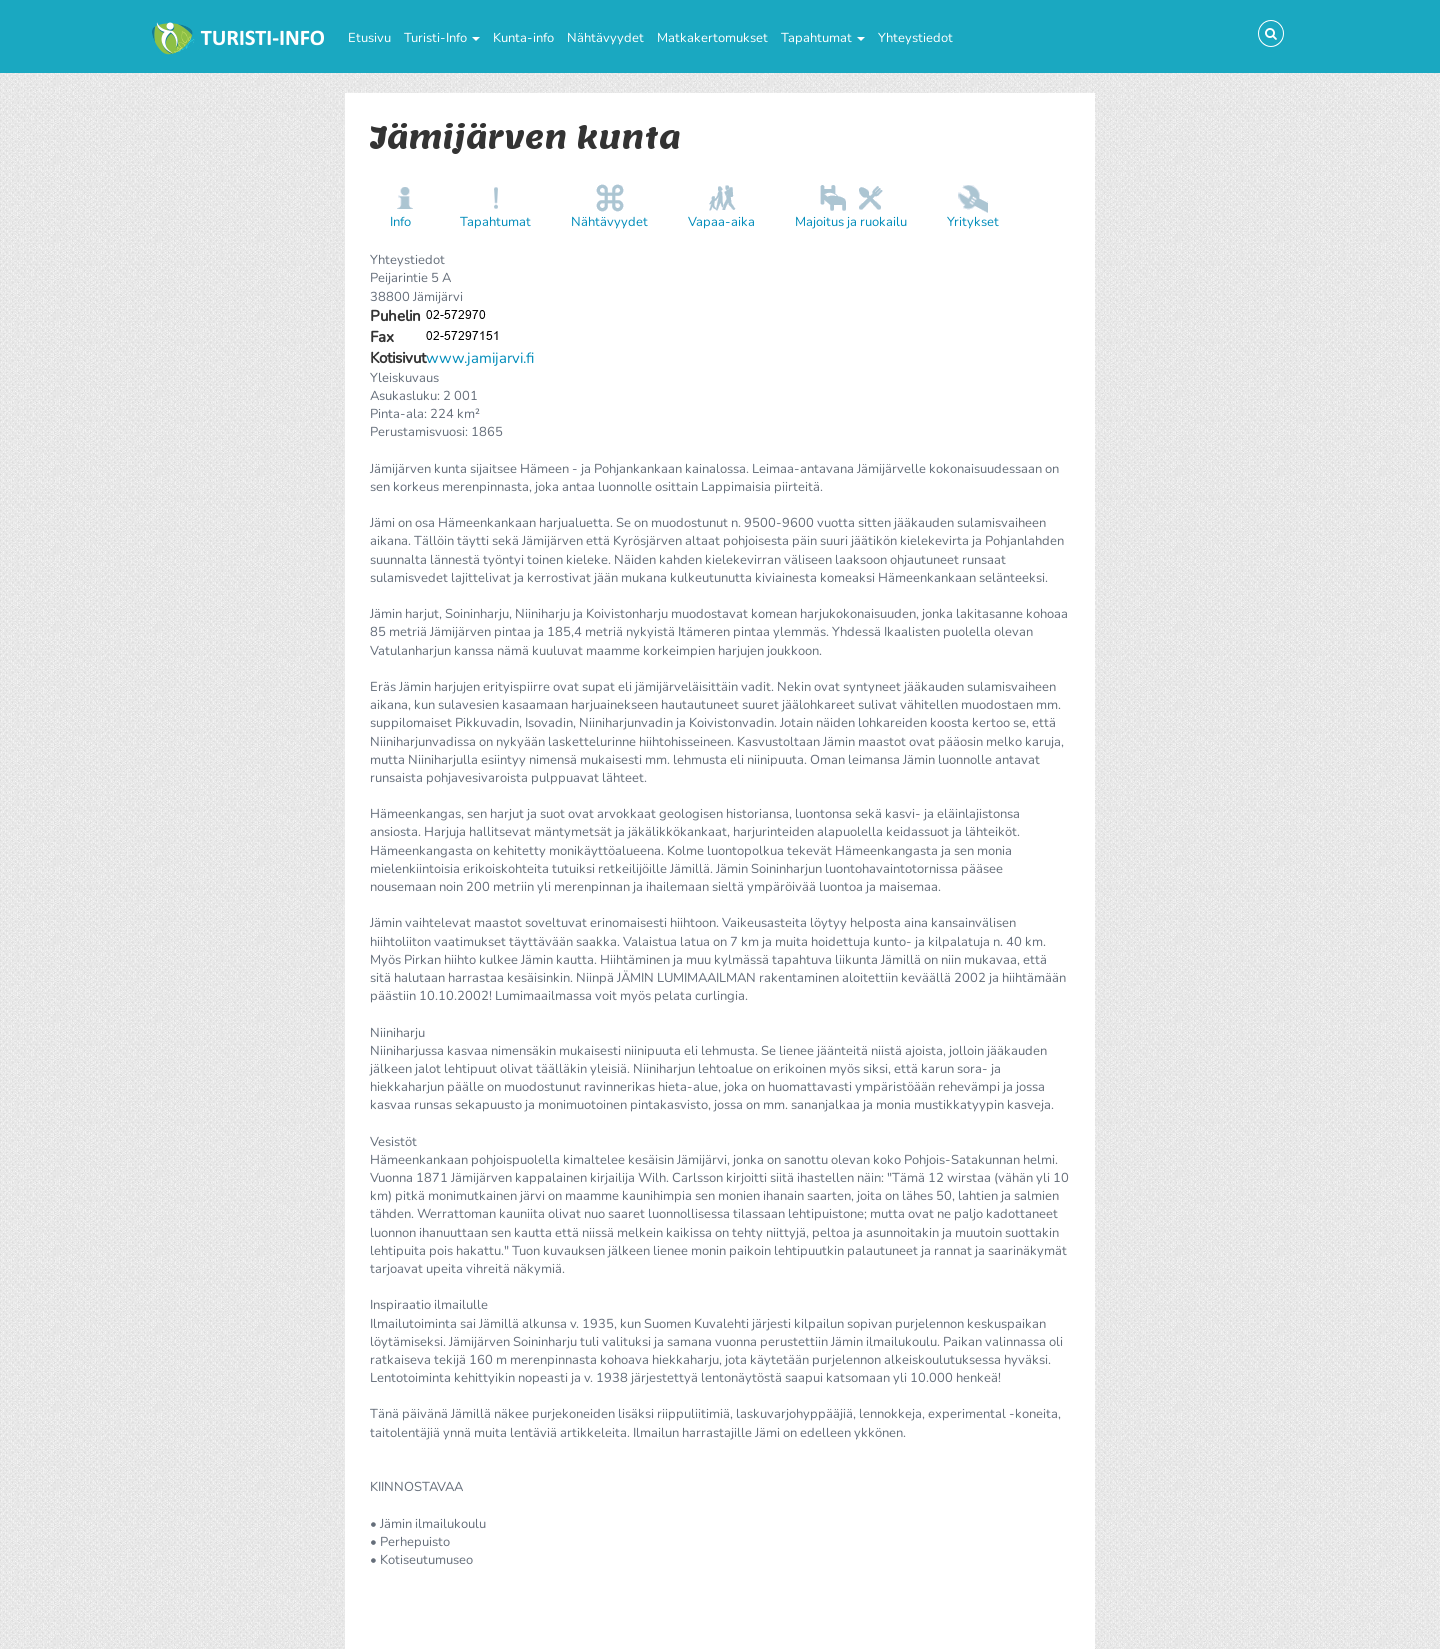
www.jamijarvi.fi (480, 358)
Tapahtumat (823, 38)
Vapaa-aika (721, 222)
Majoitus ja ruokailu (851, 222)
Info (400, 222)
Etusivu (369, 38)
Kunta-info (523, 38)
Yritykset (973, 222)
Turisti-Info (442, 38)
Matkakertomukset (712, 38)
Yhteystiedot (915, 38)
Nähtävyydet (605, 38)
